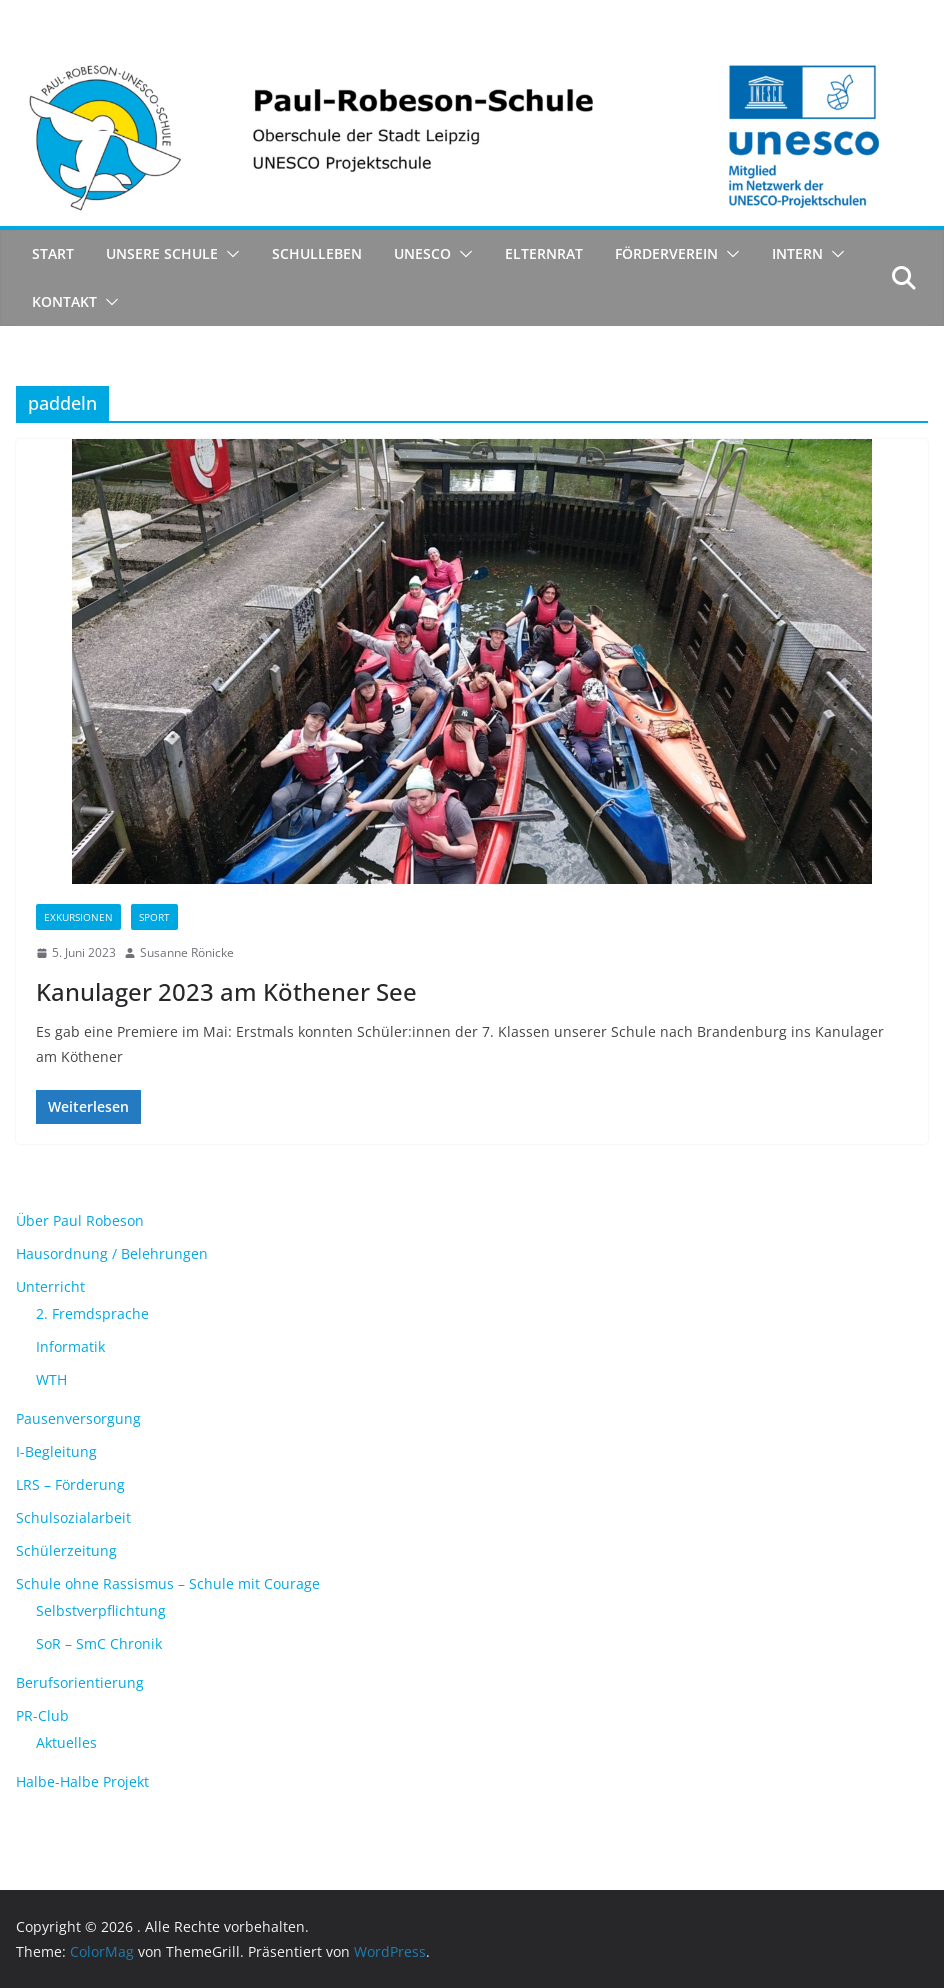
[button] (229, 254)
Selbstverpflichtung (101, 1610)
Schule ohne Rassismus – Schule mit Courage (168, 1583)
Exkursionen (78, 917)
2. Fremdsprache (92, 1313)
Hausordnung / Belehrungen (112, 1253)
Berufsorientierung (80, 1682)
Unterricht (50, 1286)
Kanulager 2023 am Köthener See (226, 991)
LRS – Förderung (70, 1484)
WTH (51, 1379)
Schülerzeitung (66, 1550)
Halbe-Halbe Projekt (82, 1781)
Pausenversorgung (78, 1418)
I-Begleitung (56, 1451)
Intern (797, 253)
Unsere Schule (162, 253)
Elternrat (544, 253)
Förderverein (666, 253)
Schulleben (317, 253)
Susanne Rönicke (187, 952)
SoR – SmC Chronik (99, 1643)
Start (53, 253)
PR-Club (42, 1715)
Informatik (70, 1346)
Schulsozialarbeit (73, 1517)
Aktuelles (66, 1742)
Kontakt (64, 301)
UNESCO (422, 253)
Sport (154, 917)
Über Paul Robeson (80, 1220)
